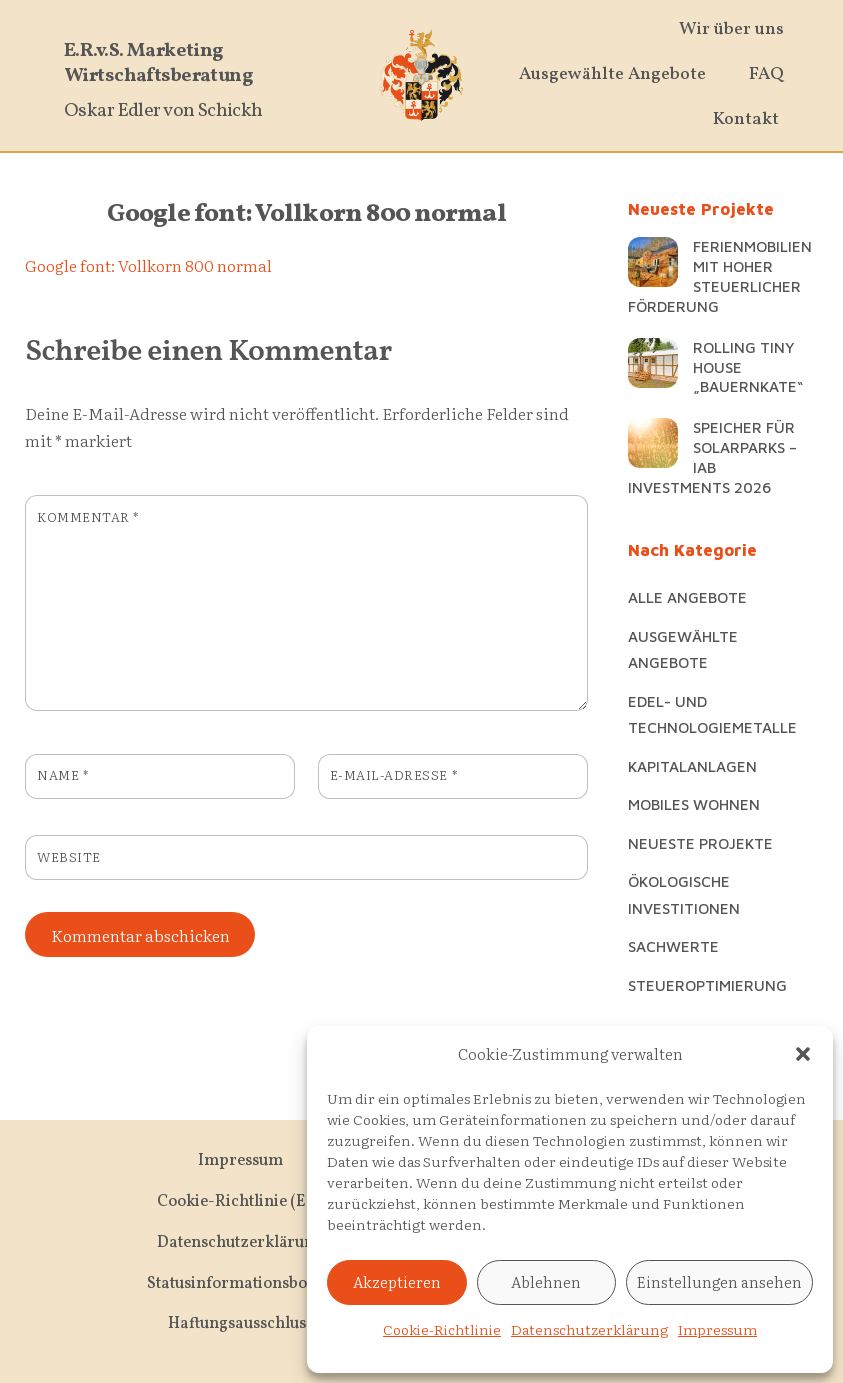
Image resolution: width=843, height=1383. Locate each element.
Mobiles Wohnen (694, 804)
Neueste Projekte (700, 843)
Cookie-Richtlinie (442, 1329)
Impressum (717, 1329)
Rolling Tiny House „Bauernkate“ (748, 367)
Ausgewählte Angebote (612, 74)
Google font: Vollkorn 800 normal (306, 214)
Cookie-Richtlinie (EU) (240, 1202)
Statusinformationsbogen (240, 1284)
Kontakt (746, 119)
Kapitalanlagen (692, 766)
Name (62, 774)
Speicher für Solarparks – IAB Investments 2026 (712, 456)
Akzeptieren (397, 1281)
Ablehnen (546, 1281)
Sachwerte (673, 946)
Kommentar (88, 516)
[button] (803, 1054)
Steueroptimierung (707, 985)
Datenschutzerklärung (589, 1329)
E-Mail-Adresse (393, 774)
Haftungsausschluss (240, 1324)
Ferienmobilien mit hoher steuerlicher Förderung (720, 275)
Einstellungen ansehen (719, 1281)
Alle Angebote (687, 597)
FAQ (766, 74)
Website (69, 856)
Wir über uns (731, 29)
